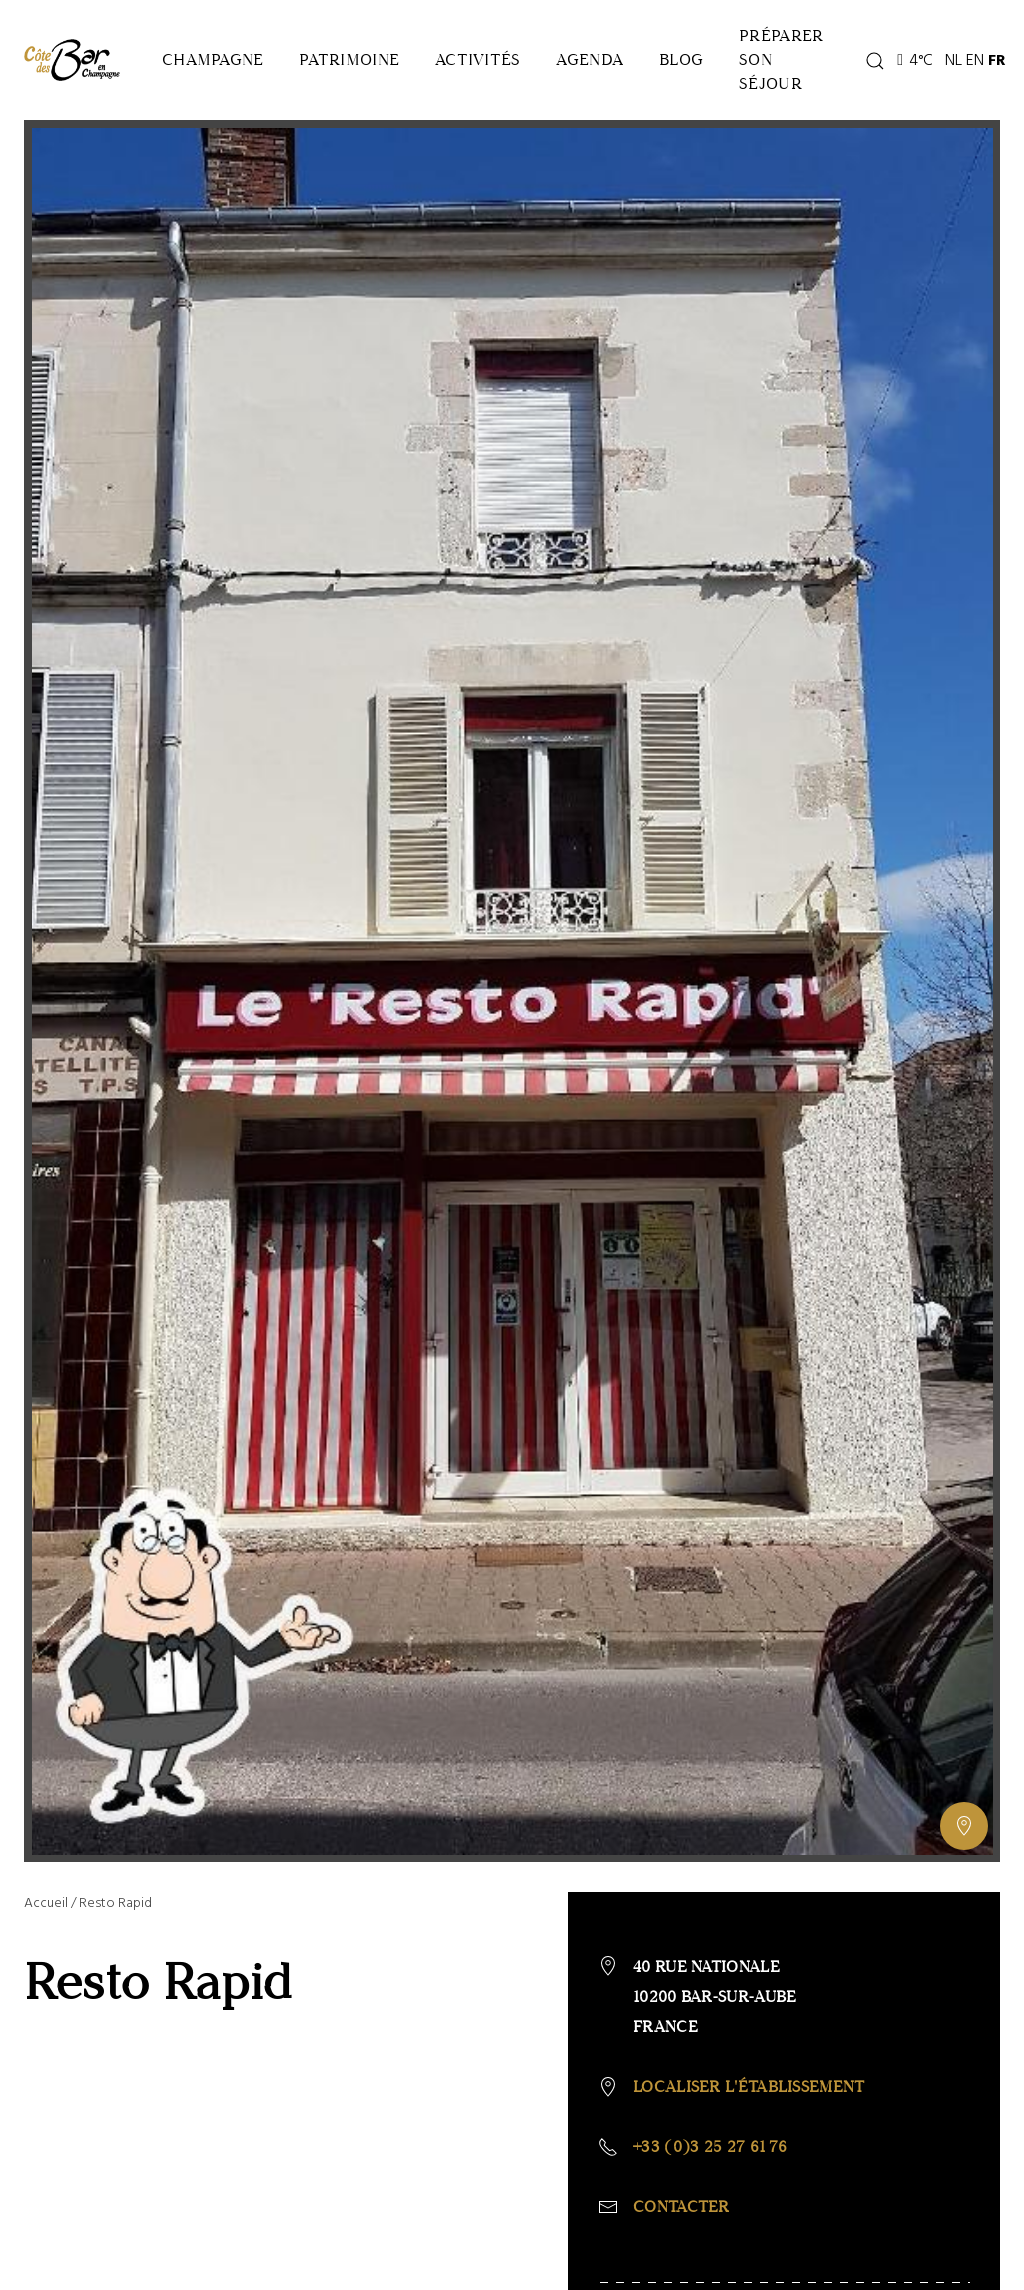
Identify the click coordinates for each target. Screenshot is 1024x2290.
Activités (477, 59)
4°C (915, 60)
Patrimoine (349, 59)
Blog (681, 59)
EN (975, 60)
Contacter (681, 2206)
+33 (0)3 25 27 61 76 (710, 2146)
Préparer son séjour (781, 59)
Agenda (589, 59)
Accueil (46, 1902)
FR (997, 60)
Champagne (212, 59)
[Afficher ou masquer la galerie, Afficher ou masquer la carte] (964, 1826)
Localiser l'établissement (749, 2086)
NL (953, 60)
